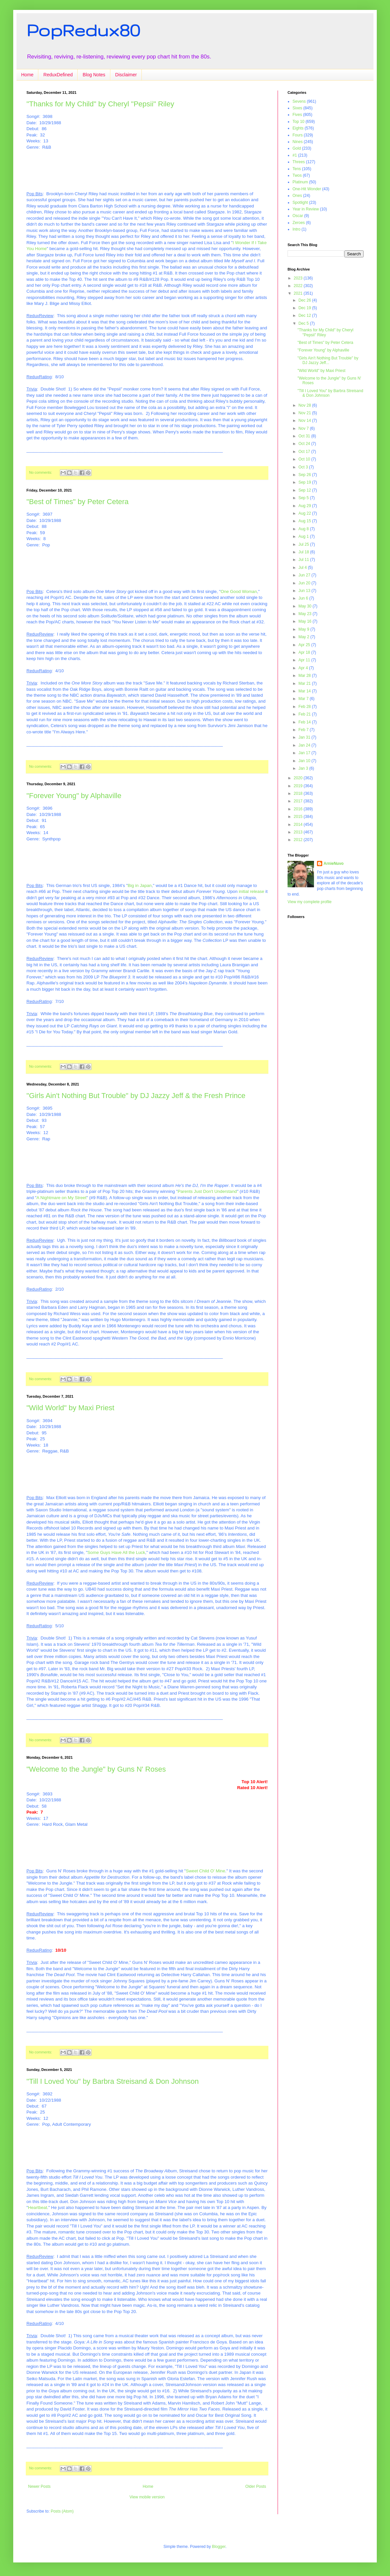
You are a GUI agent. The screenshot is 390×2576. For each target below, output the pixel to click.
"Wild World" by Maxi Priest (70, 1408)
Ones (297, 195)
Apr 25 (304, 645)
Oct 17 (304, 451)
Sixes (297, 108)
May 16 (305, 621)
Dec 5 (304, 323)
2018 (299, 793)
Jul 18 (304, 552)
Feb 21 (305, 714)
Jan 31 (304, 737)
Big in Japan (140, 885)
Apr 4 (303, 668)
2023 (299, 278)
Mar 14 (305, 691)
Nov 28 (305, 405)
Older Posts (255, 2486)
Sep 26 (305, 474)
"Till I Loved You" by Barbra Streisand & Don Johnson (112, 2081)
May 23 (305, 613)
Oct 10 (304, 459)
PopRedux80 (83, 30)
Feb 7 (304, 729)
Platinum (300, 182)
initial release (251, 891)
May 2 (304, 637)
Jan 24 (304, 745)
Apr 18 (304, 652)
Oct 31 (304, 436)
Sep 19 (305, 482)
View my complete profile (310, 902)
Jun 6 (303, 598)
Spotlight (300, 202)
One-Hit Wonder (306, 189)
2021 (299, 293)
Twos (297, 175)
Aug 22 (305, 513)
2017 (299, 801)
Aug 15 (305, 521)
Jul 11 (304, 559)
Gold (296, 148)
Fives (297, 114)
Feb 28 (305, 706)
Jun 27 (304, 575)
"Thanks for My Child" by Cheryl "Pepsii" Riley (100, 104)
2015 (299, 816)
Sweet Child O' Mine (205, 1870)
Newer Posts (39, 2486)
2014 (299, 824)
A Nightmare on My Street (61, 1197)
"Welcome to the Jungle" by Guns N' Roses (96, 1769)
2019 (299, 786)
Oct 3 (303, 467)
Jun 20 (304, 583)
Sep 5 (304, 498)
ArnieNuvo (334, 863)
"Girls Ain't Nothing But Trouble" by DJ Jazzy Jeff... (327, 360)
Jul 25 (304, 544)
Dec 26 (305, 300)
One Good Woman (239, 591)
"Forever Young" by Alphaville (73, 795)
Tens (296, 168)
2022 (299, 285)
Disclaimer (126, 74)
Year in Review (305, 209)
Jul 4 (303, 567)
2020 (299, 778)
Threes (298, 162)
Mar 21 (305, 683)
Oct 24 (304, 443)
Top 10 (298, 121)
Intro (296, 229)
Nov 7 (304, 428)
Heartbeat (37, 2207)
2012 (299, 839)
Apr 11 (304, 660)
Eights (297, 128)
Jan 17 (304, 753)
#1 (294, 155)
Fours (297, 135)
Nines (297, 141)
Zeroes (298, 222)
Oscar (297, 215)
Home (27, 74)
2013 (299, 832)
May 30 (305, 606)
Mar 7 (304, 698)
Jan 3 (303, 768)
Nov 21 (305, 413)
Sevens (299, 101)
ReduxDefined (58, 74)
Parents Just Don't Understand (207, 1191)
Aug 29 (305, 505)
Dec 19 (305, 308)
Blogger (218, 2546)
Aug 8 (304, 529)
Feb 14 (305, 722)
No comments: (41, 472)
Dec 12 (305, 315)
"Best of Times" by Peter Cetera (77, 501)
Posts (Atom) (62, 2511)
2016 (299, 809)
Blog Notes (94, 74)
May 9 (304, 629)
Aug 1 (304, 536)
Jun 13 (304, 590)
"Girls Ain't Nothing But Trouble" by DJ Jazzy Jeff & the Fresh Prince (136, 1095)
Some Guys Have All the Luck (116, 1552)
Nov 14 (305, 420)
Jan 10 (304, 760)
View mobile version (147, 2497)
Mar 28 (305, 675)
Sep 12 (305, 490)
